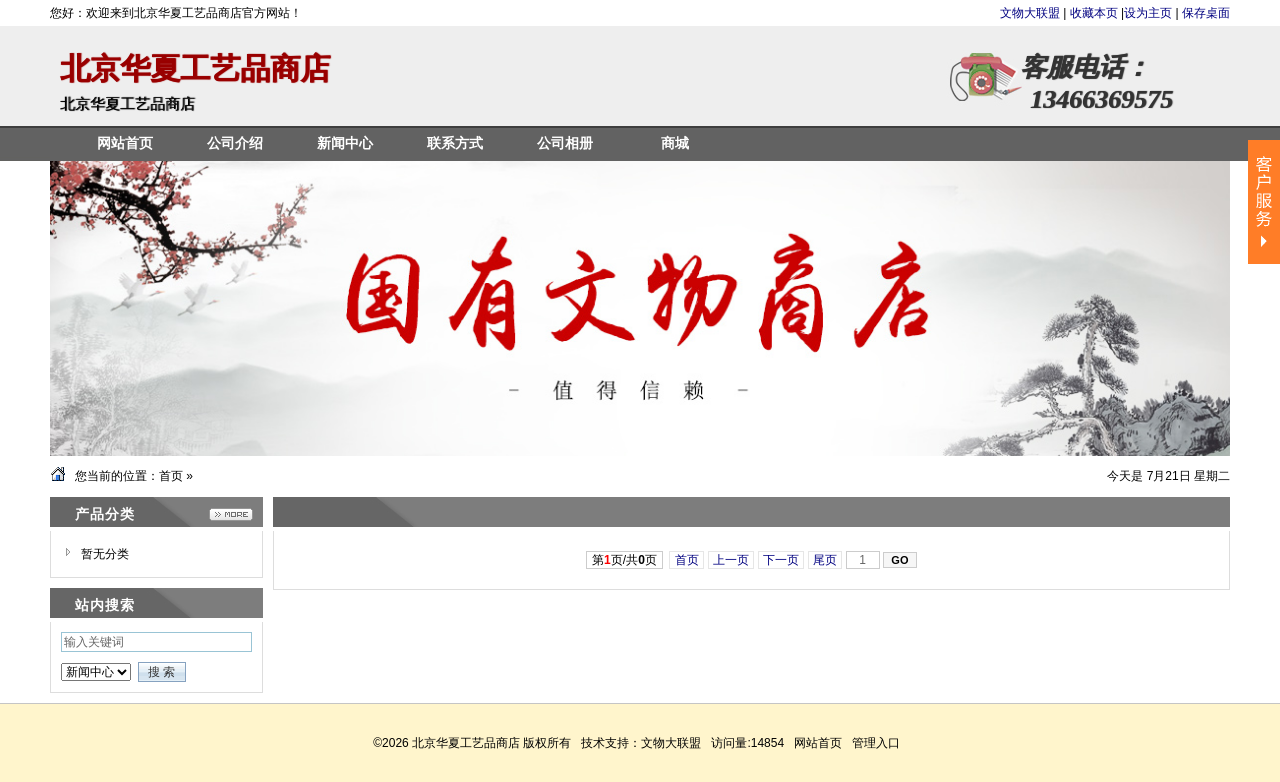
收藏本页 (1094, 13)
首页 (171, 476)
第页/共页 (624, 560)
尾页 (825, 560)
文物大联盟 (1031, 13)
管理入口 (876, 743)
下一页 (781, 560)
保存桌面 (1206, 13)
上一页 (731, 560)
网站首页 (818, 743)
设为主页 (1148, 13)
